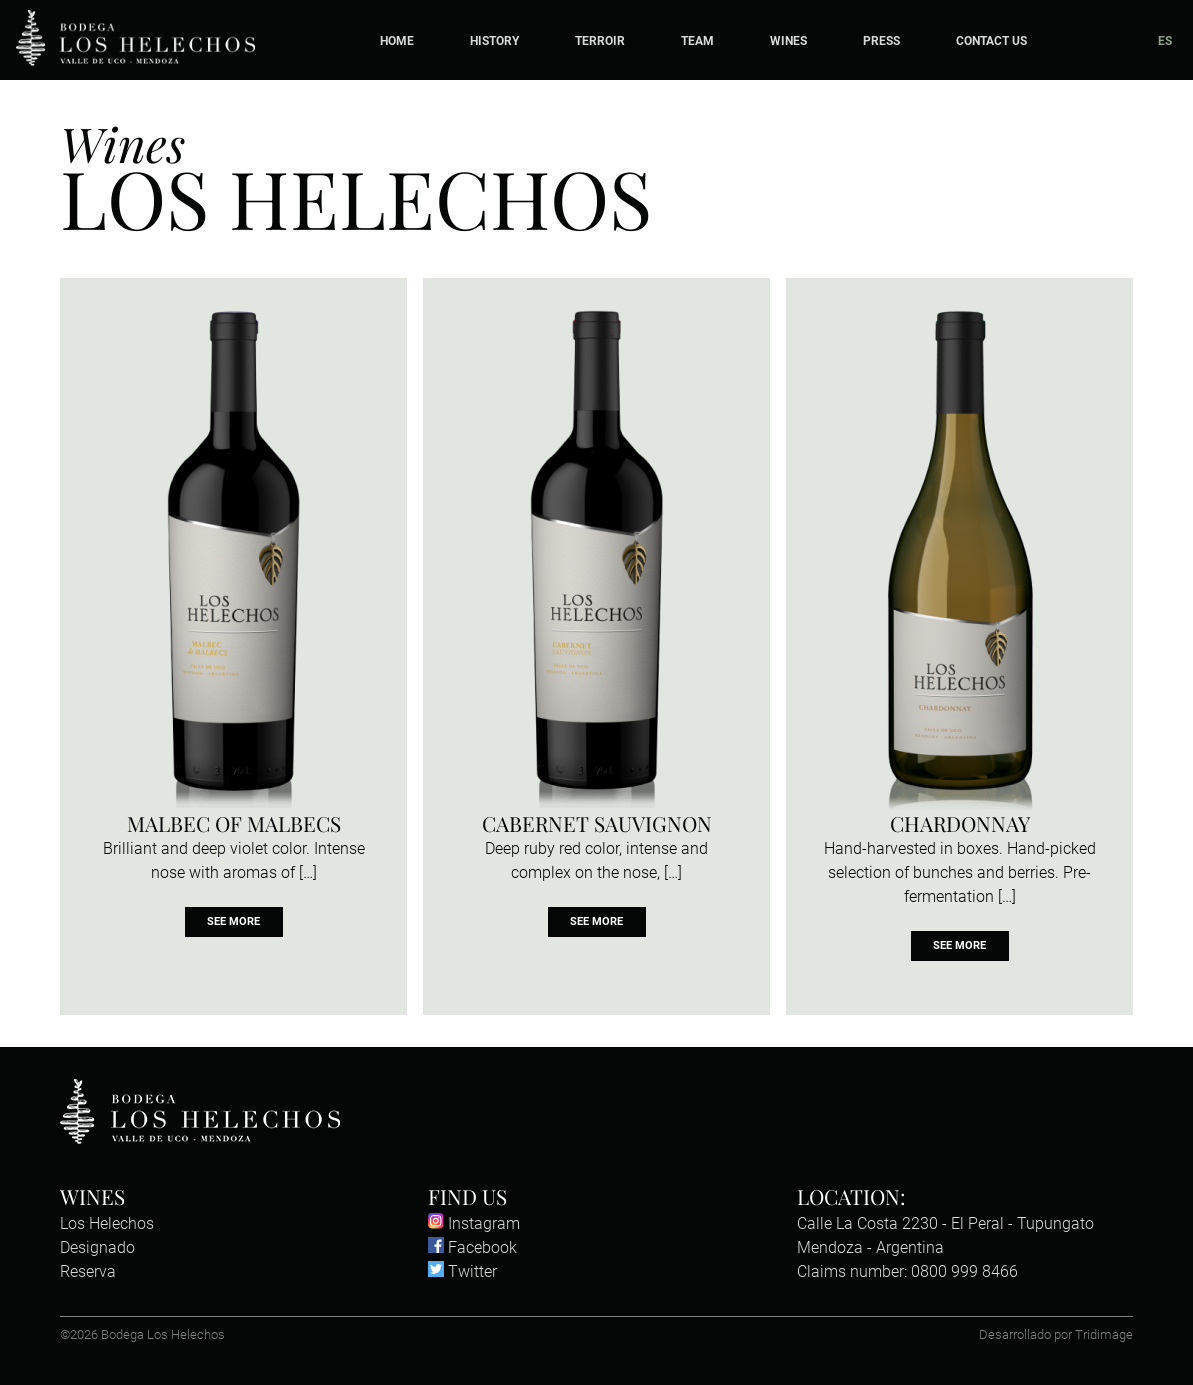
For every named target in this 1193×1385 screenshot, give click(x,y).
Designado (97, 1247)
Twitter (462, 1271)
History (494, 40)
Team (697, 40)
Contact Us (991, 40)
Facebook (472, 1247)
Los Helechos (107, 1223)
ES (1165, 40)
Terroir (600, 40)
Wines (788, 40)
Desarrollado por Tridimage (1056, 1334)
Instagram (474, 1223)
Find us (467, 1196)
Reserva (88, 1271)
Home (397, 40)
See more (233, 922)
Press (881, 40)
